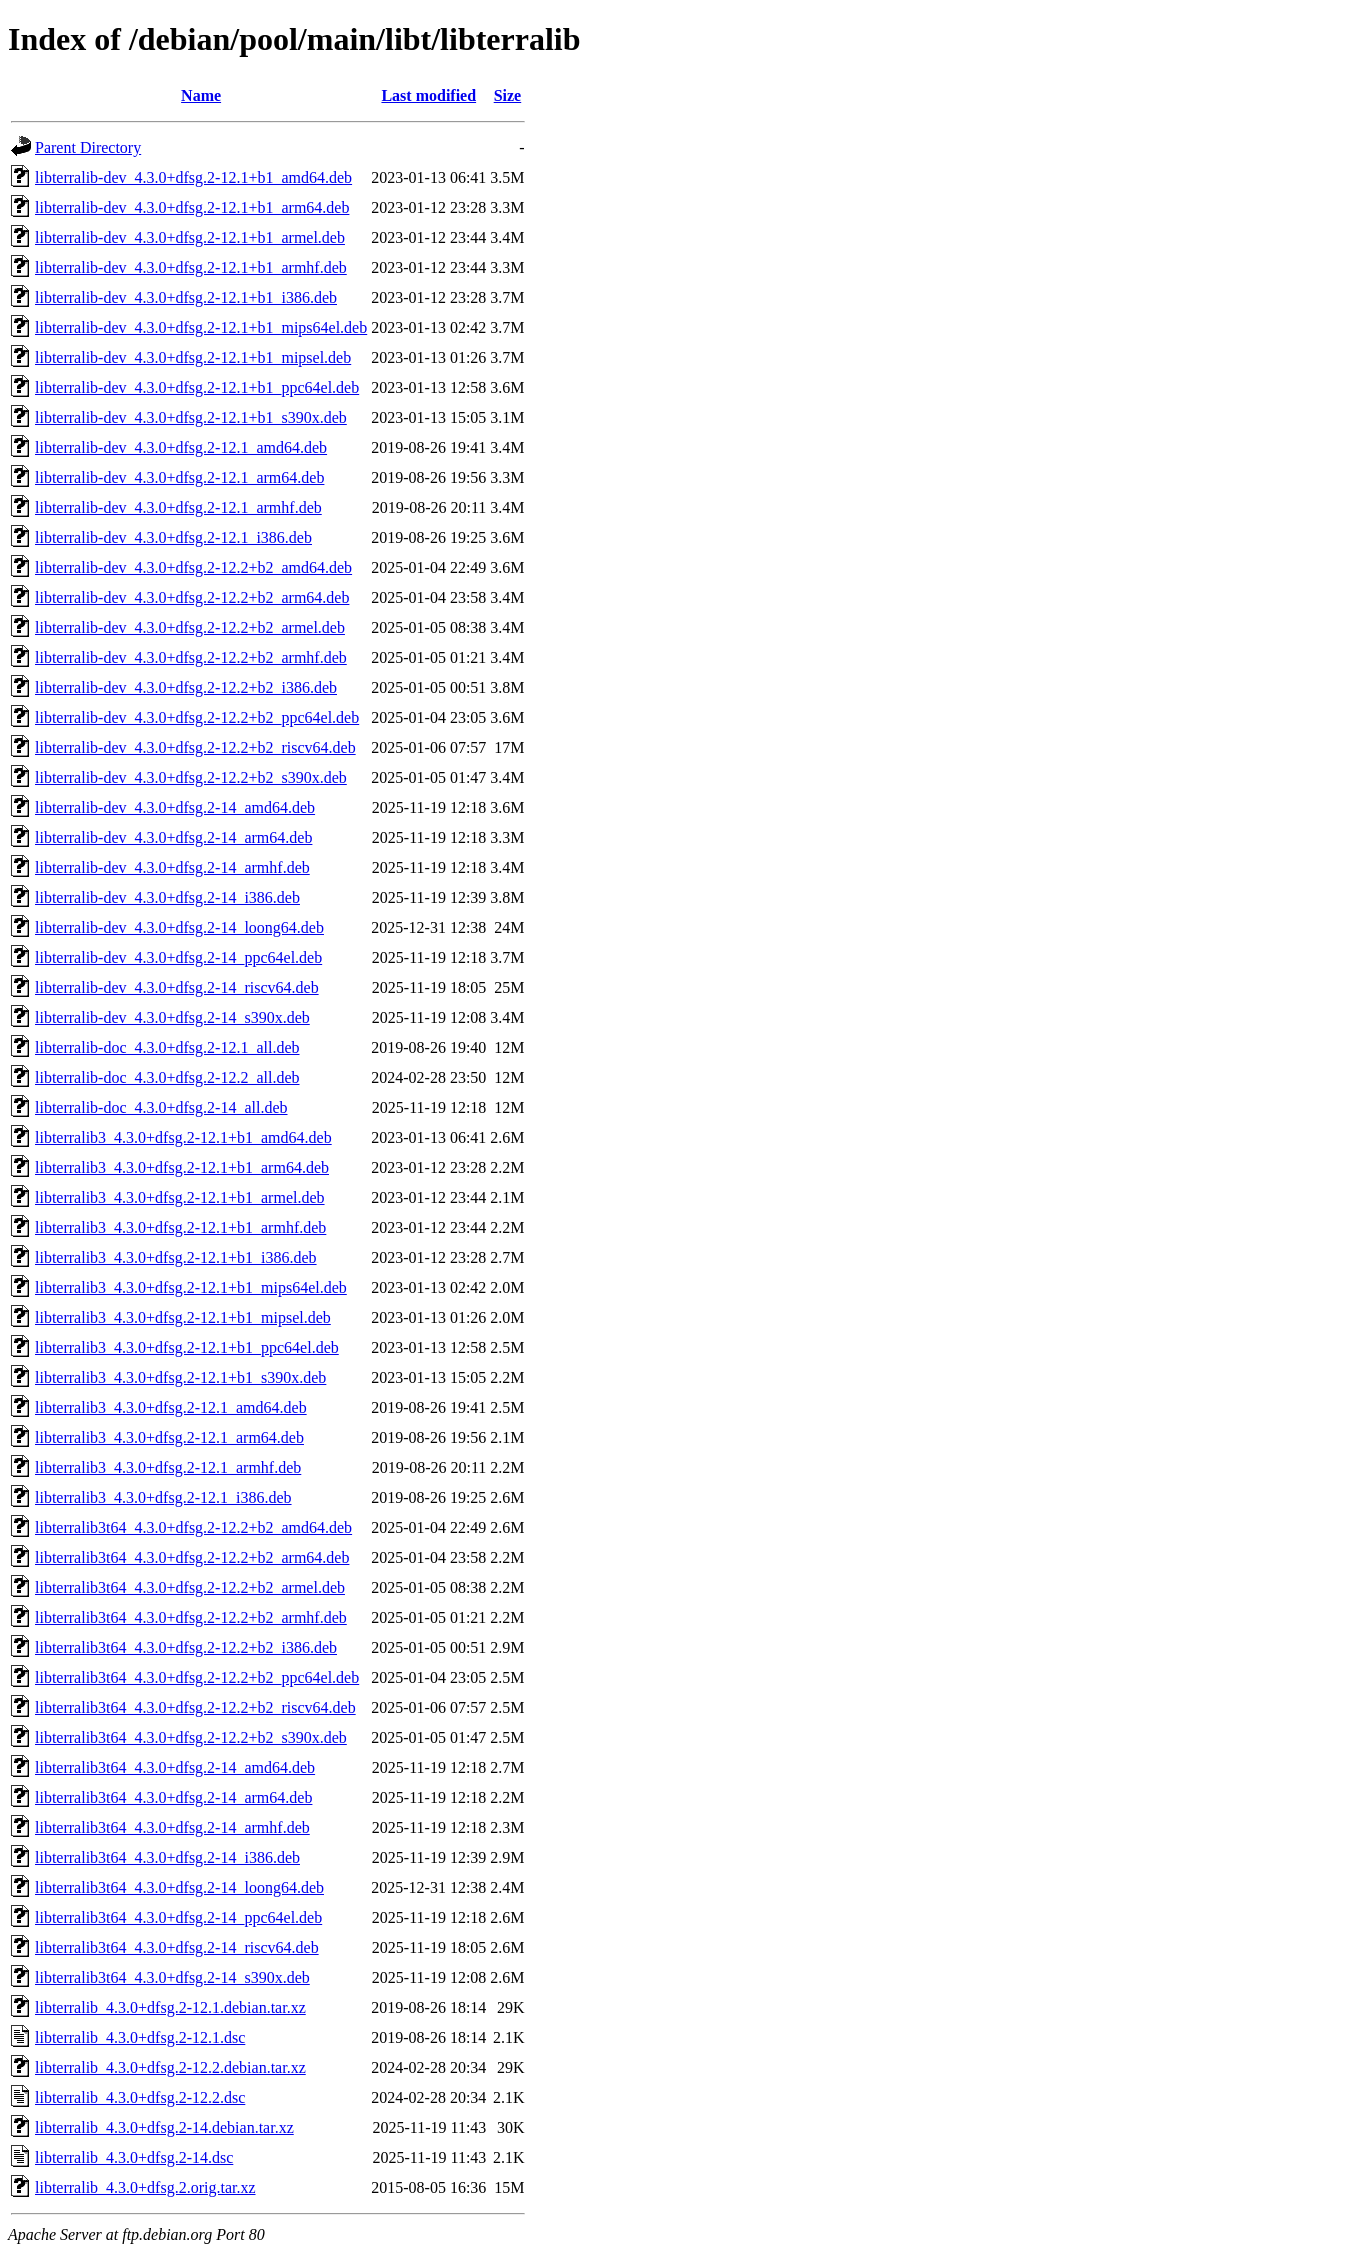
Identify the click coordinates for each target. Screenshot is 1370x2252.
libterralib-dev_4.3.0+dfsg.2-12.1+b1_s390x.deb (191, 417)
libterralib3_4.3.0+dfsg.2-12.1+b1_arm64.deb (182, 1167)
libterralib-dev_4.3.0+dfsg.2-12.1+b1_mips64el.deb (201, 327)
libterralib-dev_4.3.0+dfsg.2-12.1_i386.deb (173, 537)
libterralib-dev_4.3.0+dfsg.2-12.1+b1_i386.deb (186, 297)
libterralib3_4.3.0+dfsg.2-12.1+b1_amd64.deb (183, 1137)
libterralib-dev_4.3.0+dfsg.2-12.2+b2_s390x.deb (191, 777)
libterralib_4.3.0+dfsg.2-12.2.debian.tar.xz (170, 2067)
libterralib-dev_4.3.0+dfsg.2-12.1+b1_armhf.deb (191, 267)
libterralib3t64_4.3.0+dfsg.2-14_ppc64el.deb (178, 1917)
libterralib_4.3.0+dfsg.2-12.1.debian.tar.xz (170, 2007)
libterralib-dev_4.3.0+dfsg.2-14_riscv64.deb (177, 987)
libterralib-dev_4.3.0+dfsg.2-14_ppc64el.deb (178, 957)
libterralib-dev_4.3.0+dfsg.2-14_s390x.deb (172, 1017)
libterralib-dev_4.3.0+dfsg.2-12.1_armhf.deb (178, 507)
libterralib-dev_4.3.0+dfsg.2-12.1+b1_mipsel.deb (193, 357)
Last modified (428, 95)
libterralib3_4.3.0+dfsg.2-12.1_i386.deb (163, 1497)
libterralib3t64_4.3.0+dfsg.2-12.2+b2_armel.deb (190, 1587)
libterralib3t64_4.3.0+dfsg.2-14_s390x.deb (172, 1977)
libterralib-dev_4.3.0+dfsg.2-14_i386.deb (167, 897)
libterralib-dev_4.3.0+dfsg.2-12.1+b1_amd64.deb (193, 177)
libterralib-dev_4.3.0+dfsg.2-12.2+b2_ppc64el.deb (197, 717)
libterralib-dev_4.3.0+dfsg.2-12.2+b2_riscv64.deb (195, 747)
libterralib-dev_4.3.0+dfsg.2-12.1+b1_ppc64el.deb (197, 387)
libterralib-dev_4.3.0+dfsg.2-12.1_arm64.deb (179, 477)
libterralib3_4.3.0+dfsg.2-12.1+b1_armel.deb (180, 1197)
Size (508, 95)
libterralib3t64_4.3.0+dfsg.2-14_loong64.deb (179, 1887)
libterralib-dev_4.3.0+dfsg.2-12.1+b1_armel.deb (190, 237)
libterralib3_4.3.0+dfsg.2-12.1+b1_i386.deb (176, 1257)
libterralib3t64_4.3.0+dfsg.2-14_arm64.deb (173, 1797)
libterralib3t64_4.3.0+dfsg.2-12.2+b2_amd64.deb (193, 1527)
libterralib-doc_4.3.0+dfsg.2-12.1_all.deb (167, 1047)
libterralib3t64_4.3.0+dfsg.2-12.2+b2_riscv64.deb (195, 1707)
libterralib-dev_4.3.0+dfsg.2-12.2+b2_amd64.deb (193, 567)
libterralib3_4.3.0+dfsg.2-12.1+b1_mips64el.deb (191, 1287)
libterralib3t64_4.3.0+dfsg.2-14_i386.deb (167, 1857)
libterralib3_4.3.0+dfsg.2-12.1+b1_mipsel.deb (183, 1317)
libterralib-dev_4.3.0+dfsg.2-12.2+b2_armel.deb (190, 627)
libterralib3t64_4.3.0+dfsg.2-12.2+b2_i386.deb (186, 1647)
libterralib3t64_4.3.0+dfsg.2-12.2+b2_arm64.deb (192, 1557)
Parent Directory (88, 147)
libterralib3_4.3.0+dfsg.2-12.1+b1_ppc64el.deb (187, 1347)
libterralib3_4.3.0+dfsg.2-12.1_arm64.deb (169, 1437)
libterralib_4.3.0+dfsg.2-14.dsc (134, 2157)
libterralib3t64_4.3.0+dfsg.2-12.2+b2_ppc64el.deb (197, 1677)
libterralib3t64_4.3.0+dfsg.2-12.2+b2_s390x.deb (191, 1737)
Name (201, 95)
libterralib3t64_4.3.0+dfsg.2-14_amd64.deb (175, 1767)
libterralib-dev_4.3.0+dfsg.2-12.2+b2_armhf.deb (191, 657)
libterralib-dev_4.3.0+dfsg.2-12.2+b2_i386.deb (186, 687)
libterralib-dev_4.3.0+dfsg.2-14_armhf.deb (172, 867)
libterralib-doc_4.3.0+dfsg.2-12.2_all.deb (167, 1077)
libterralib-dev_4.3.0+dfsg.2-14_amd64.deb (175, 807)
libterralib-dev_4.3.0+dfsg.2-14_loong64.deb (179, 927)
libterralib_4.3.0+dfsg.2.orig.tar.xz (145, 2187)
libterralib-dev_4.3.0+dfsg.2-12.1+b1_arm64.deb (192, 207)
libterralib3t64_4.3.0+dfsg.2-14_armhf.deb (172, 1827)
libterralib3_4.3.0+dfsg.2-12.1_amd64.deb (171, 1407)
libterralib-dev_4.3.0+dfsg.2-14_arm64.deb (173, 837)
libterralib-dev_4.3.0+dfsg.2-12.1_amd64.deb (181, 447)
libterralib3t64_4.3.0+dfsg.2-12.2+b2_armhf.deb (191, 1617)
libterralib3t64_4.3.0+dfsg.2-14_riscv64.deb (177, 1947)
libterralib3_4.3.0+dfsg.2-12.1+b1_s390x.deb (180, 1377)
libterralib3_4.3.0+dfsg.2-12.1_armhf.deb (168, 1467)
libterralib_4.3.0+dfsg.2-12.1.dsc (140, 2037)
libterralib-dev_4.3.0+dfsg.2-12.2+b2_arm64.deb (192, 597)
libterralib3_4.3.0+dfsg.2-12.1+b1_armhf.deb (180, 1227)
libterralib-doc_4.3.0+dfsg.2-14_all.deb (161, 1107)
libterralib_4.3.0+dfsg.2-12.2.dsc (140, 2097)
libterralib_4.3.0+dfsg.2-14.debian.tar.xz (164, 2127)
